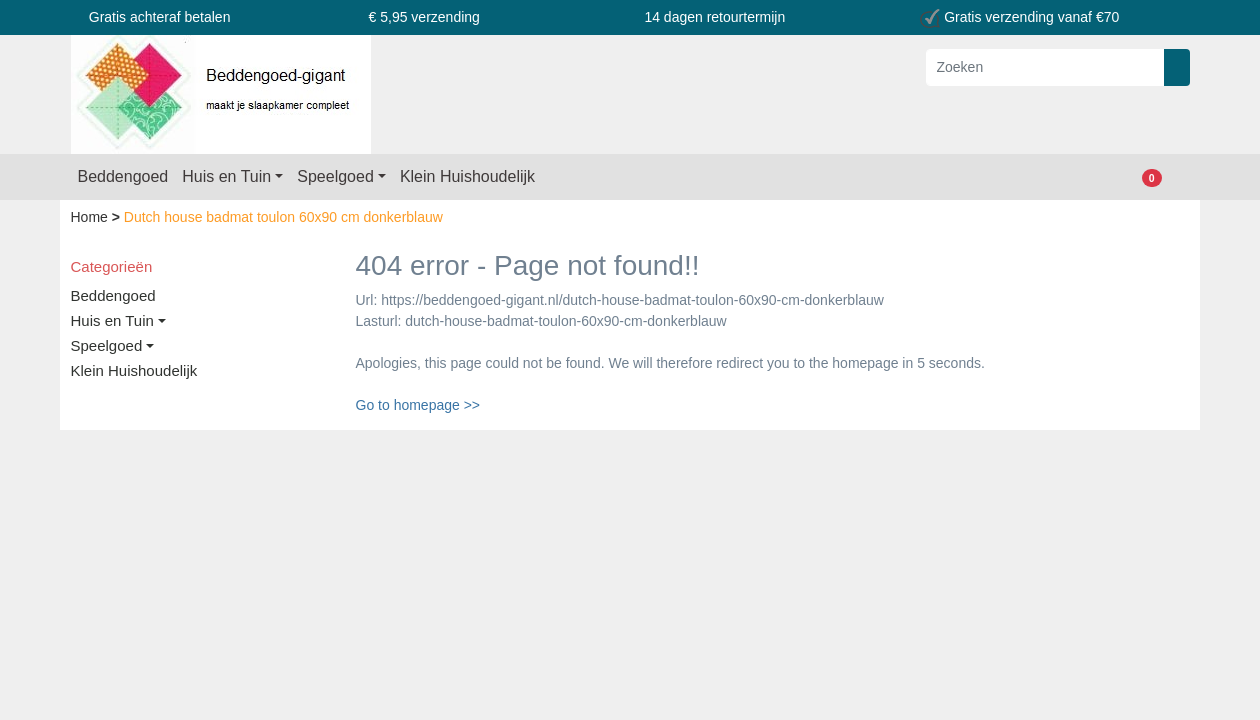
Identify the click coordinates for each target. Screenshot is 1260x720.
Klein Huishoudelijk (467, 176)
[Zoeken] (1045, 67)
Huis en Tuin (226, 176)
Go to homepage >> (418, 405)
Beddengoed (123, 176)
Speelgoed (335, 176)
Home (91, 217)
